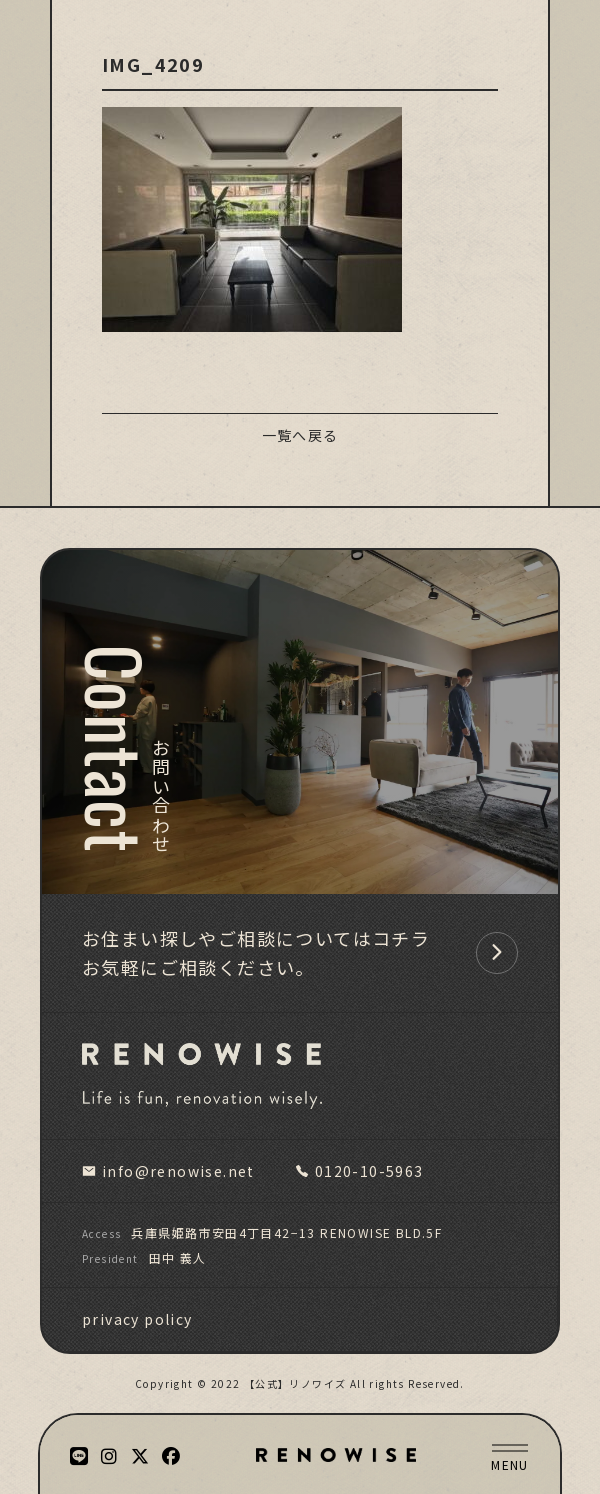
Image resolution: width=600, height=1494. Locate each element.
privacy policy (137, 1319)
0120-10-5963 (359, 1171)
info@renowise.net (168, 1171)
